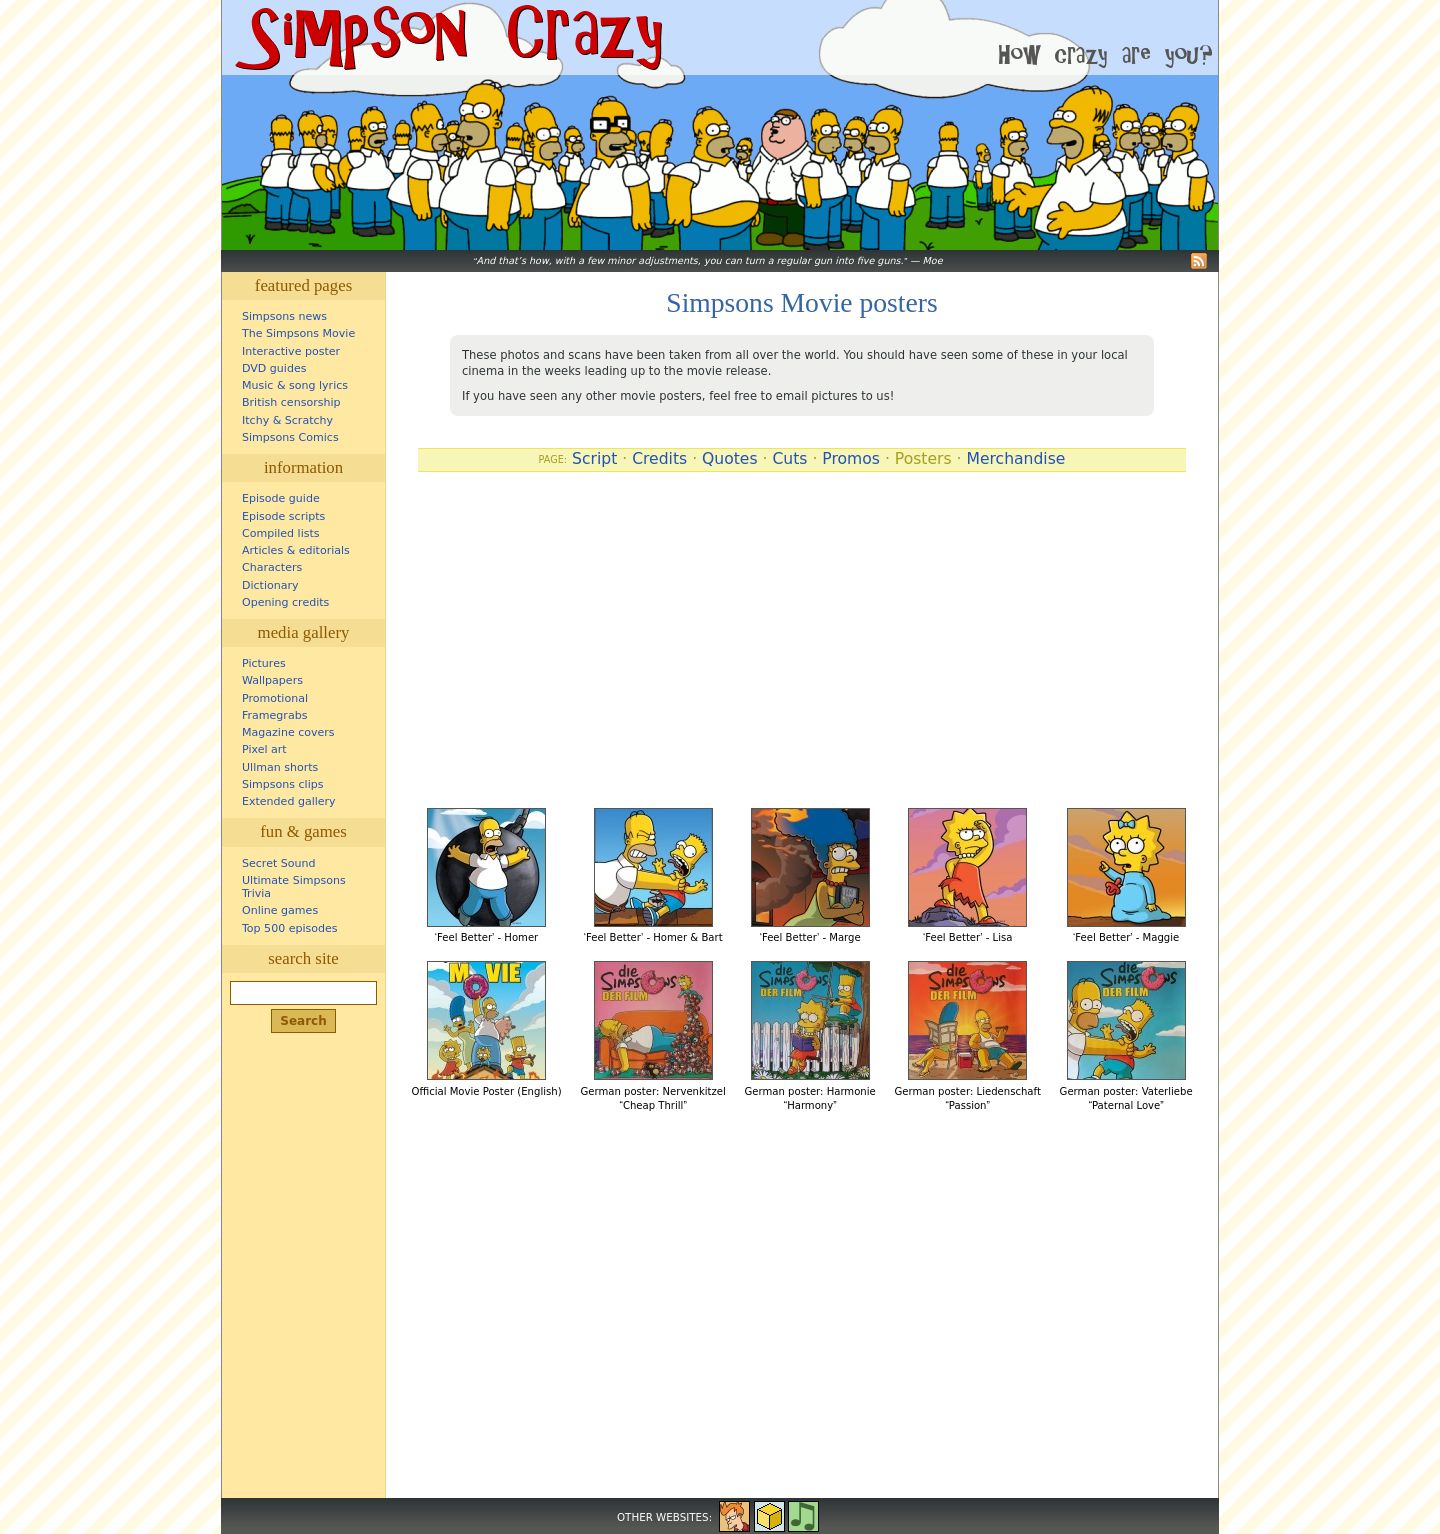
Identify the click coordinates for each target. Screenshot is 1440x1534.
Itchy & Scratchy (287, 420)
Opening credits (285, 602)
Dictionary (270, 585)
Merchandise (1015, 459)
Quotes (730, 459)
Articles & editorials (296, 550)
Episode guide (281, 498)
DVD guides (274, 368)
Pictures (264, 663)
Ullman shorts (280, 767)
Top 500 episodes (290, 928)
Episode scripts (283, 516)
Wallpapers (272, 680)
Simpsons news (284, 316)
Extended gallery (289, 801)
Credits (659, 459)
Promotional (275, 698)
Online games (280, 910)
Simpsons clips (283, 784)
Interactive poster (291, 351)
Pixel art (264, 749)
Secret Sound (279, 863)
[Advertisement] (802, 644)
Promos (851, 459)
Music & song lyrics (295, 385)
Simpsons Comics (290, 437)
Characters (272, 567)
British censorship (291, 402)
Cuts (789, 459)
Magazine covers (288, 732)
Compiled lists (281, 533)
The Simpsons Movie (298, 333)
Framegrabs (274, 715)
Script (594, 459)
